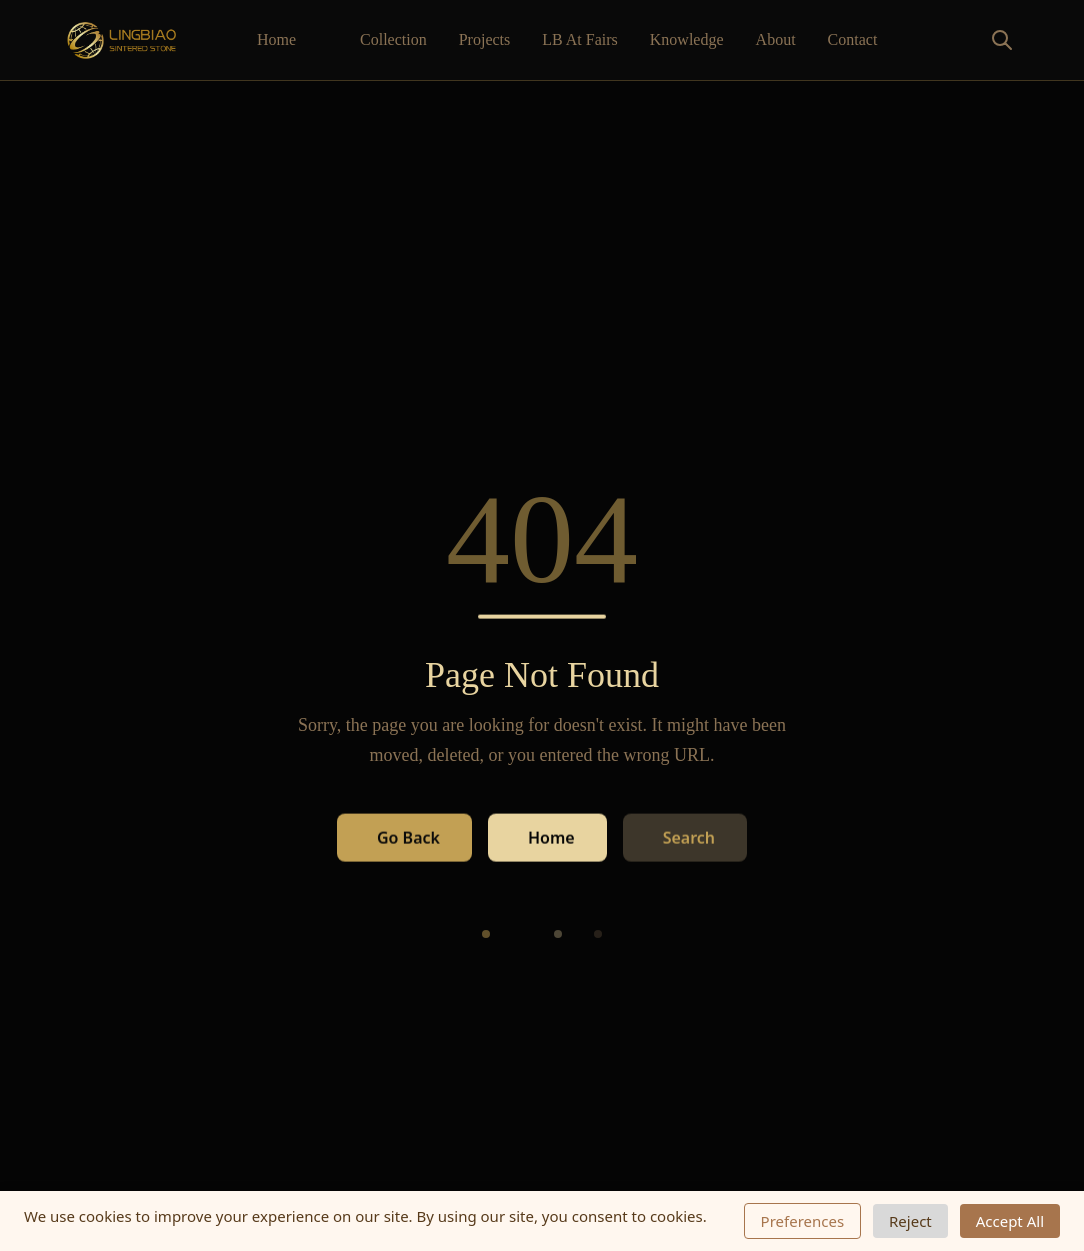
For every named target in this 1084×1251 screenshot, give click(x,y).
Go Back (408, 837)
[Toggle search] (958, 40)
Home (276, 39)
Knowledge (687, 39)
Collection (393, 39)
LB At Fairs (580, 39)
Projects (485, 39)
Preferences (803, 1221)
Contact (853, 39)
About (776, 39)
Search (689, 837)
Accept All (1010, 1221)
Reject (910, 1221)
